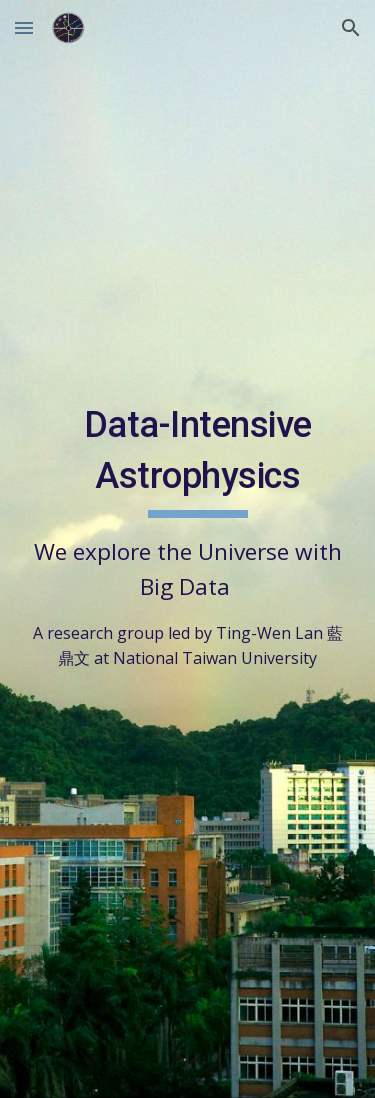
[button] (24, 27)
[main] (188, 534)
